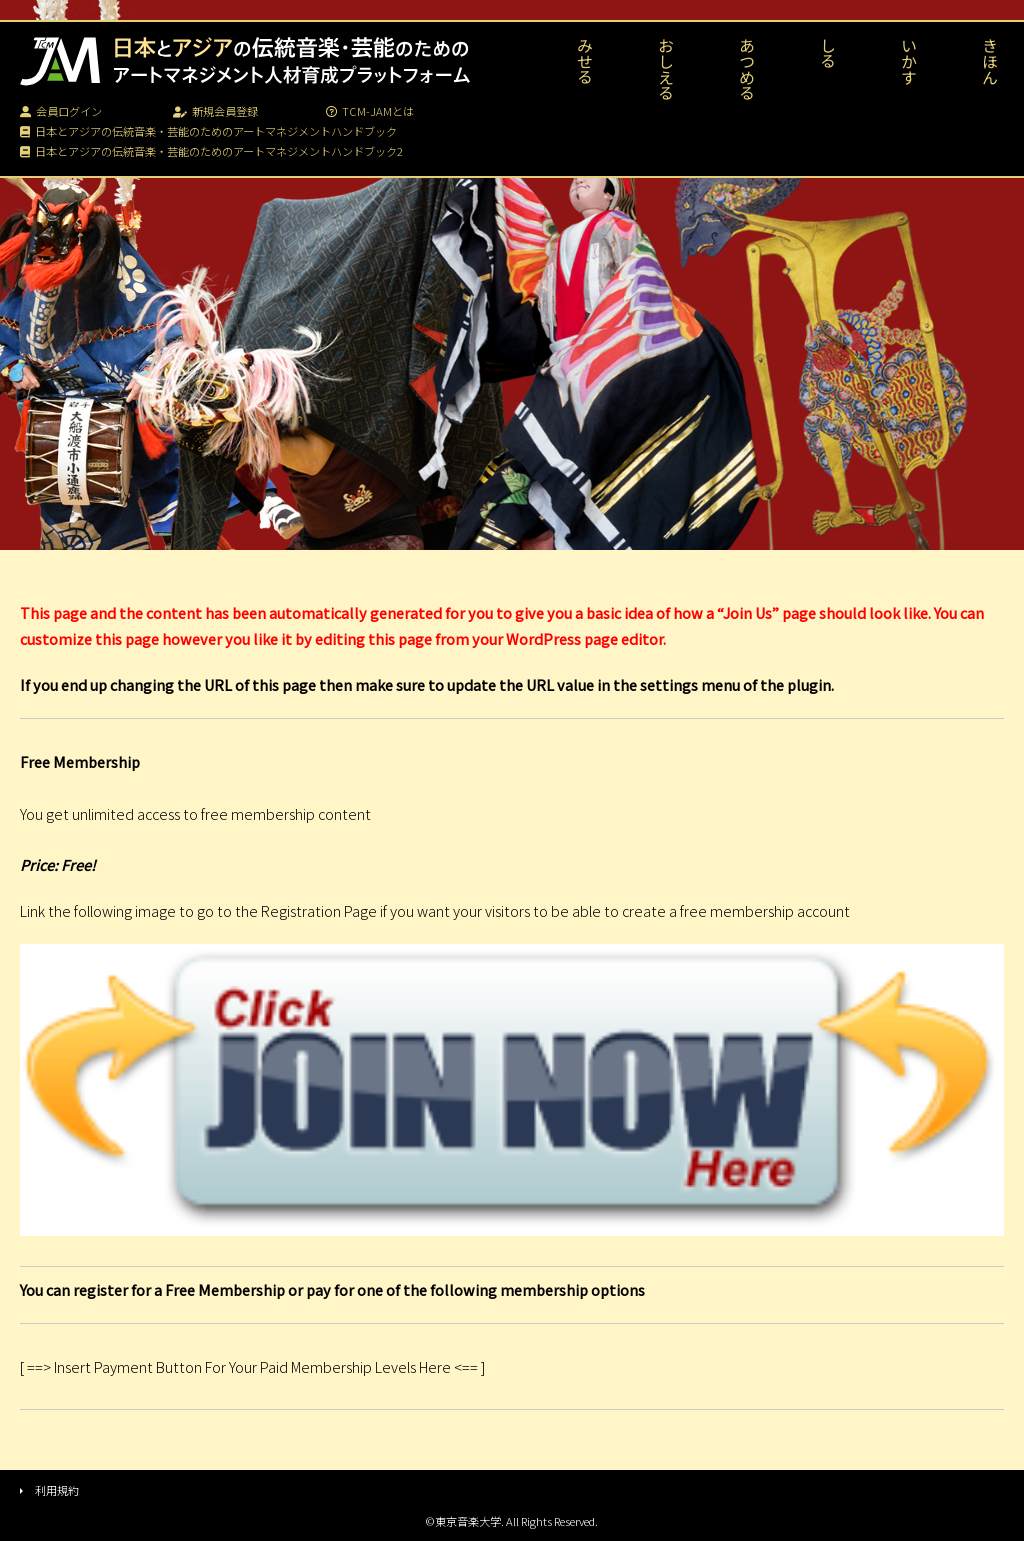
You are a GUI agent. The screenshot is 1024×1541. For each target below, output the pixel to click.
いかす (909, 61)
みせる (585, 61)
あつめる (747, 69)
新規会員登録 (215, 111)
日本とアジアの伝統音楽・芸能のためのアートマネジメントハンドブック (208, 131)
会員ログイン (61, 111)
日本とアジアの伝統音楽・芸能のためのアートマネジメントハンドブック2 (211, 151)
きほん (990, 61)
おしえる (666, 69)
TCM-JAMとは (370, 111)
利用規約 (57, 1490)
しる (828, 53)
